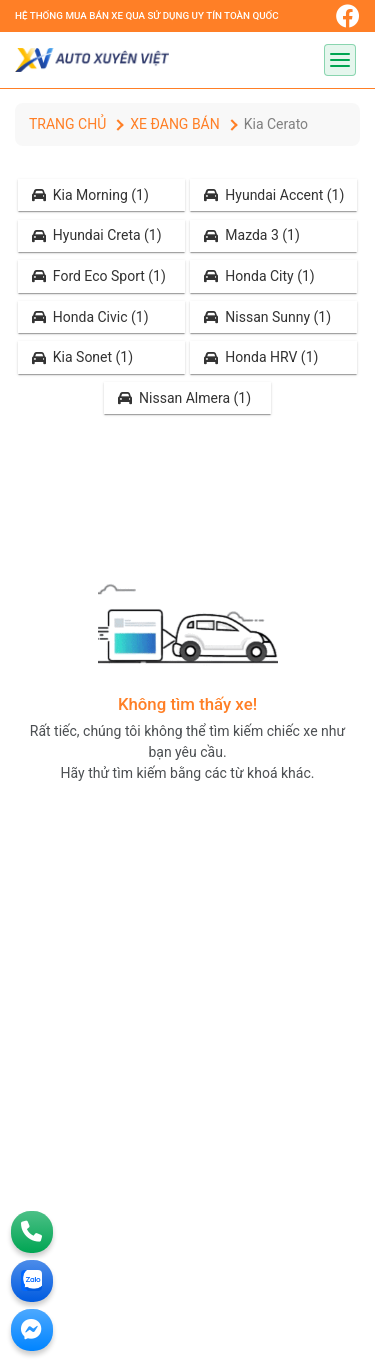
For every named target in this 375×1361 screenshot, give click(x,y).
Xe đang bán (174, 124)
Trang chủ (67, 124)
